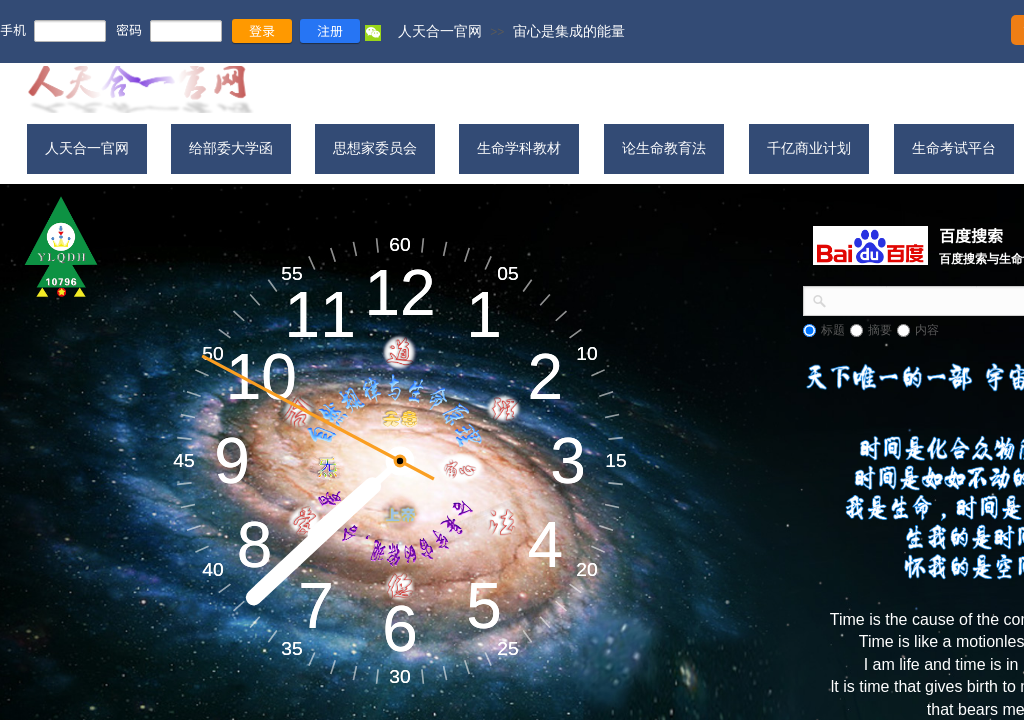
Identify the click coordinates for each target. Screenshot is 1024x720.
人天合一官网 (440, 31)
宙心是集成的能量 (569, 31)
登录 (262, 30)
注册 (330, 30)
